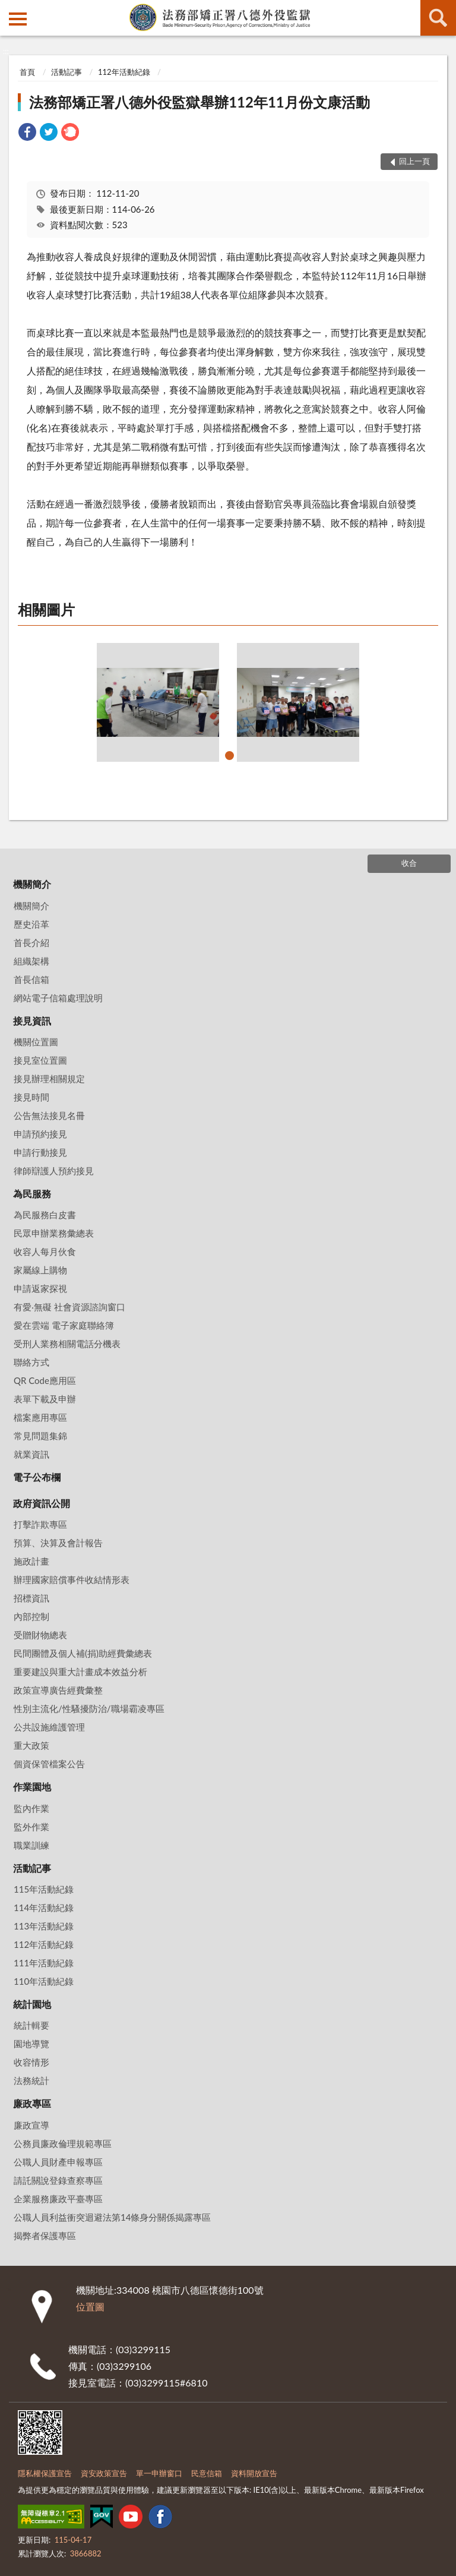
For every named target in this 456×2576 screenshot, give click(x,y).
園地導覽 (31, 2043)
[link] (27, 133)
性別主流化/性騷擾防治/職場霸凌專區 (89, 1708)
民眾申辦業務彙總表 (54, 1233)
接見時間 (31, 1097)
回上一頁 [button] (414, 161)
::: (9, 9)
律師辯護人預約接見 (54, 1170)
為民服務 (32, 1193)
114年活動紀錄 (44, 1907)
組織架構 (31, 961)
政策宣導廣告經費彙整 (58, 1690)
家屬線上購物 (40, 1270)
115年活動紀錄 (44, 1889)
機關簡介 (32, 884)
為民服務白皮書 (45, 1214)
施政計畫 (31, 1561)
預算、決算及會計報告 (58, 1542)
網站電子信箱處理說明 (58, 997)
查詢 (438, 18)
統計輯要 (31, 2025)
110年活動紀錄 (44, 1981)
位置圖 (90, 2306)
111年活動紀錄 (44, 1962)
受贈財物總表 (40, 1634)
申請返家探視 (40, 1288)
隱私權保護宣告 (45, 2473)
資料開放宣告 (254, 2473)
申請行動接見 (40, 1152)
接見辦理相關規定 (49, 1078)
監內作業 (31, 1808)
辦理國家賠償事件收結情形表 (71, 1579)
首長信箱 (31, 979)
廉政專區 (32, 2103)
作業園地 (32, 1786)
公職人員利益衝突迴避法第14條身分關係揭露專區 (112, 2217)
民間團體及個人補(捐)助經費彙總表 (83, 1653)
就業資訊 (31, 1454)
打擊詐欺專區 (40, 1524)
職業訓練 (31, 1845)
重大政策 (31, 1745)
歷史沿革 (31, 924)
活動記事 (66, 72)
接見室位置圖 (40, 1060)
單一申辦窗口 (159, 2473)
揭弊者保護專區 (45, 2235)
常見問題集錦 (40, 1435)
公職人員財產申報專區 (58, 2161)
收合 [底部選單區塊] (409, 863)
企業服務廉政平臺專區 (58, 2198)
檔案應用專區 (40, 1417)
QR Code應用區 (45, 1380)
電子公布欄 (37, 1477)
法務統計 (31, 2080)
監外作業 (31, 1826)
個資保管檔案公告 (49, 1763)
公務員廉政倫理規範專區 (63, 2143)
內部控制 (31, 1616)
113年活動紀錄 (44, 1926)
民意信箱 (206, 2473)
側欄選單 (18, 19)
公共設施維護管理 (49, 1726)
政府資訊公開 (41, 1503)
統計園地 (32, 2004)
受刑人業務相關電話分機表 (67, 1343)
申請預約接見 (40, 1133)
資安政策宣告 (104, 2473)
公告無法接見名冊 (49, 1115)
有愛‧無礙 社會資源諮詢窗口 (69, 1306)
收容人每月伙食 (45, 1251)
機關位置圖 (36, 1041)
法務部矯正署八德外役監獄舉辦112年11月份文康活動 (199, 102)
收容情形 (31, 2062)
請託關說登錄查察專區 (58, 2180)
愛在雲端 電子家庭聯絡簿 (64, 1325)
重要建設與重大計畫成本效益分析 (80, 1671)
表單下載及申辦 (45, 1398)
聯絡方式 (31, 1362)
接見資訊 (32, 1020)
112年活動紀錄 (124, 72)
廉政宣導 (31, 2125)
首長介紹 (31, 942)
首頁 (27, 72)
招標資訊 (31, 1598)
